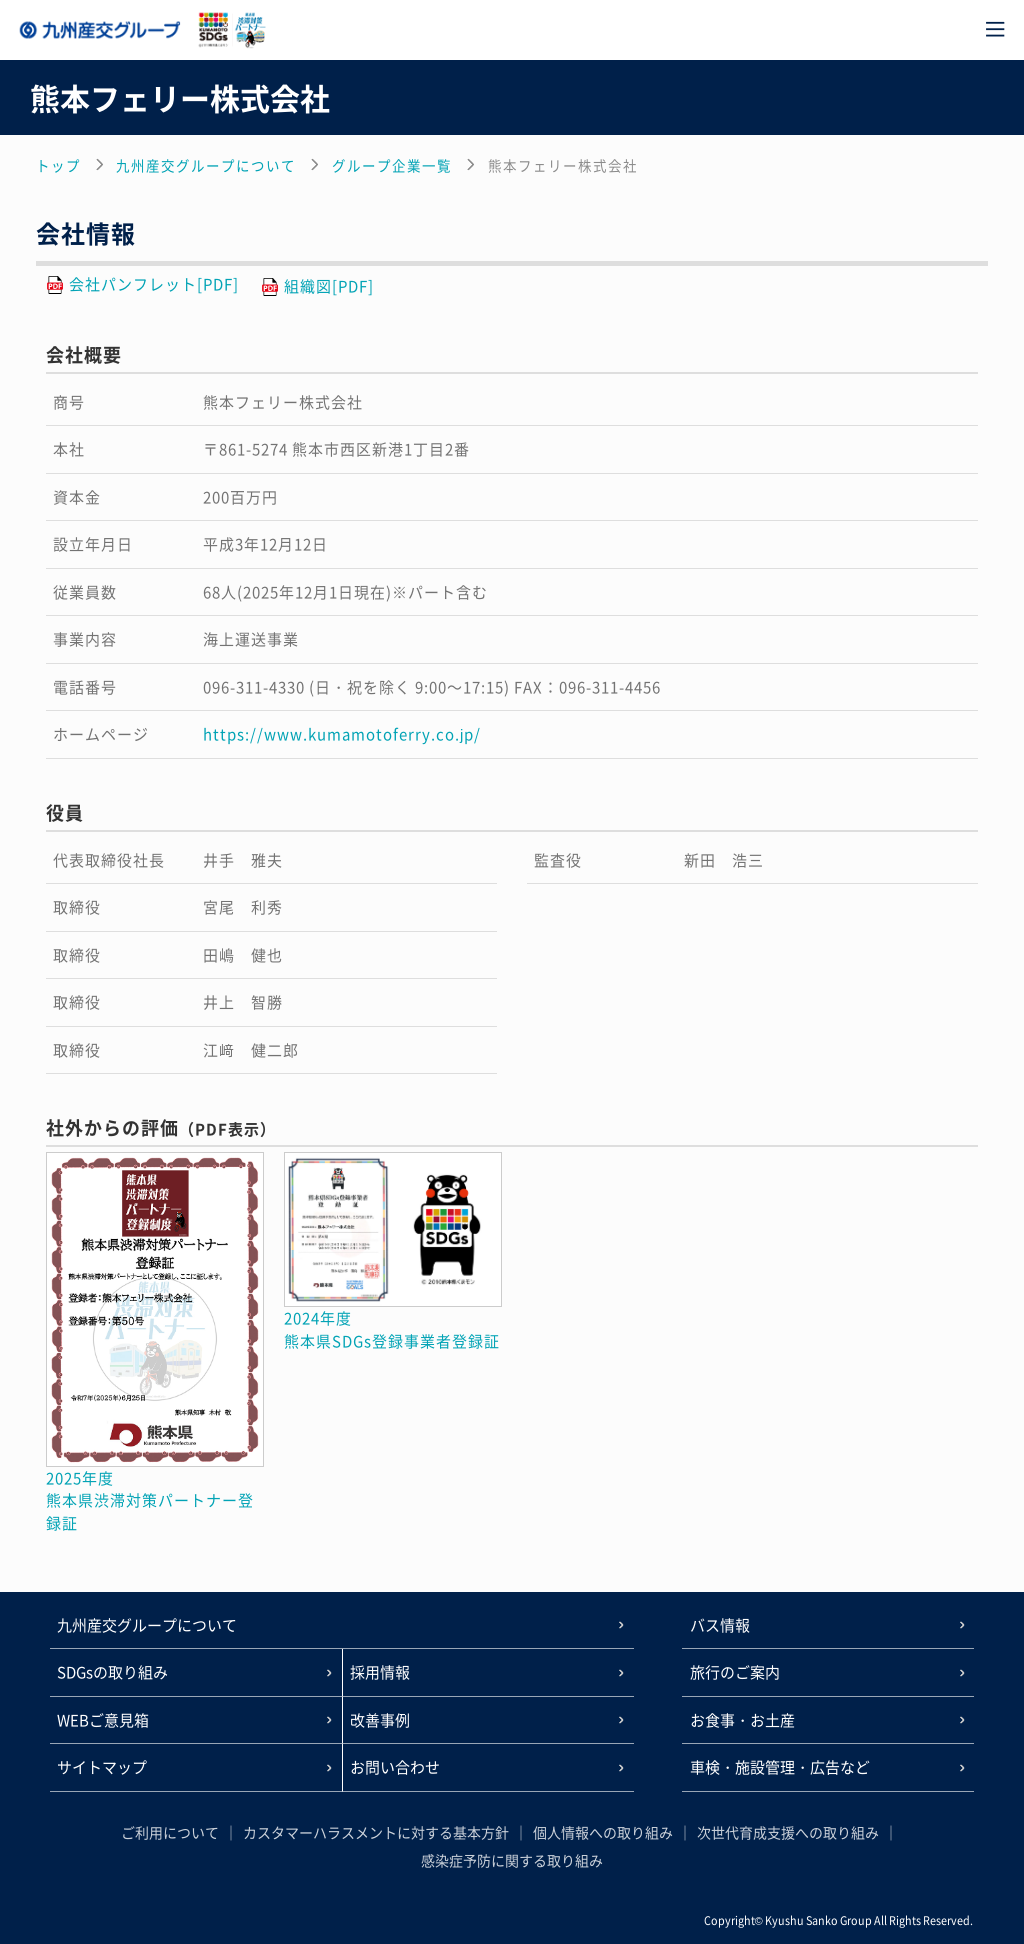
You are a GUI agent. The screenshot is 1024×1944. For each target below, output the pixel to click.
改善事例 (380, 1720)
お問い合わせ (395, 1767)
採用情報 (380, 1672)
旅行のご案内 (735, 1672)
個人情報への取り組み (603, 1832)
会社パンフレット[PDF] (154, 284)
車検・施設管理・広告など (780, 1767)
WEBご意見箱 (103, 1720)
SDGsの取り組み (112, 1672)
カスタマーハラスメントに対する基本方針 (376, 1832)
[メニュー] (995, 30)
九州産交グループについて (147, 1625)
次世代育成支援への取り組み (788, 1832)
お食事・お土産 (742, 1720)
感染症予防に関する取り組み (512, 1860)
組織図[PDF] (329, 286)
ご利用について (170, 1832)
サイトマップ (102, 1767)
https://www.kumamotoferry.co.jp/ (342, 734)
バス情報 (720, 1625)
